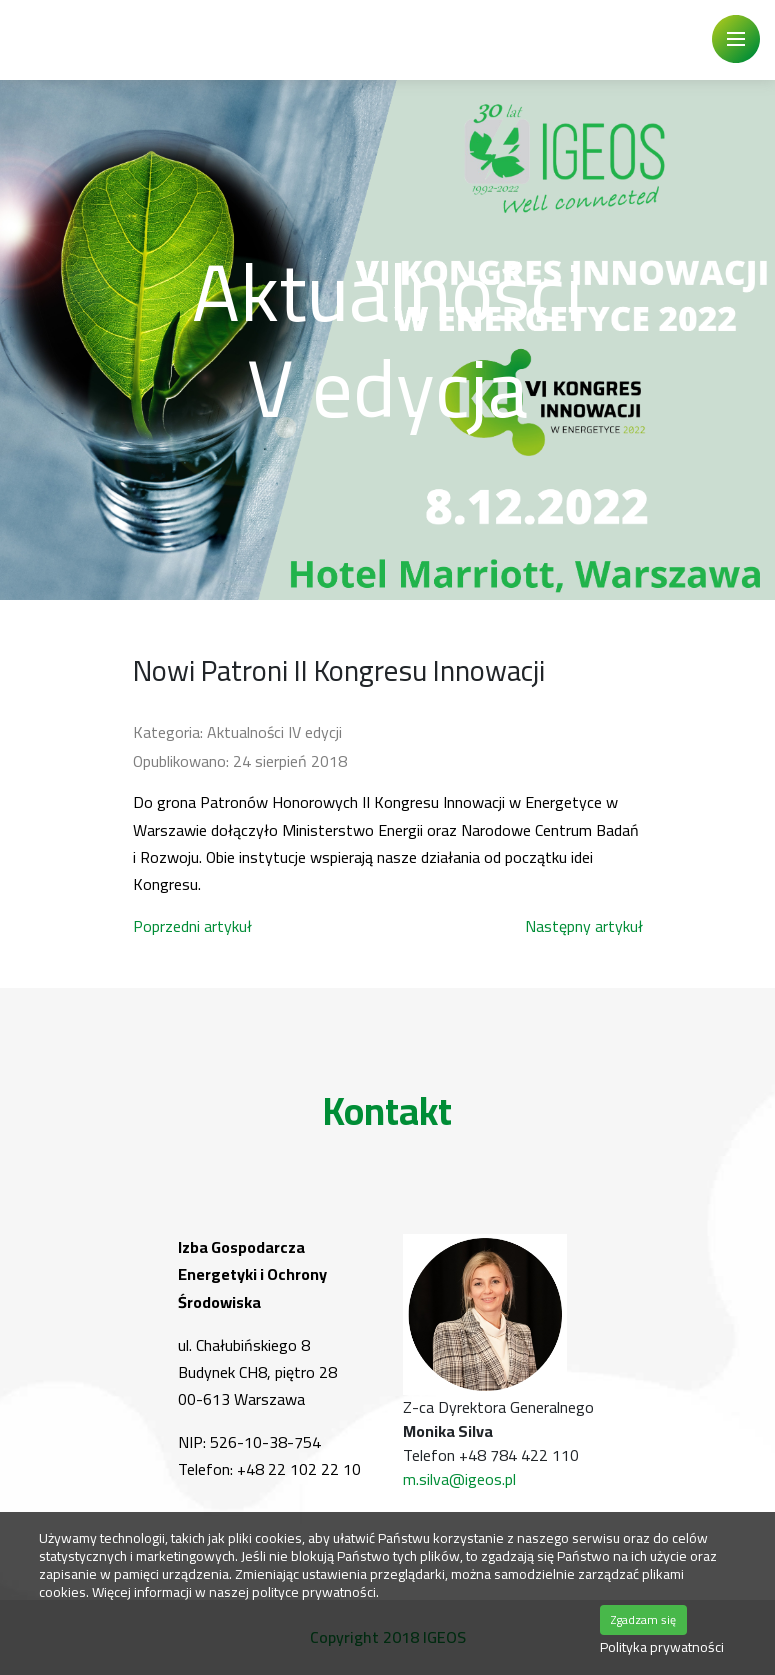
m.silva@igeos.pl (459, 1479)
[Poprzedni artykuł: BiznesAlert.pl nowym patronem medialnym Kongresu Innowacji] (192, 926)
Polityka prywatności (662, 1647)
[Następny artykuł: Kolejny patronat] (584, 926)
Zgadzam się (643, 1619)
